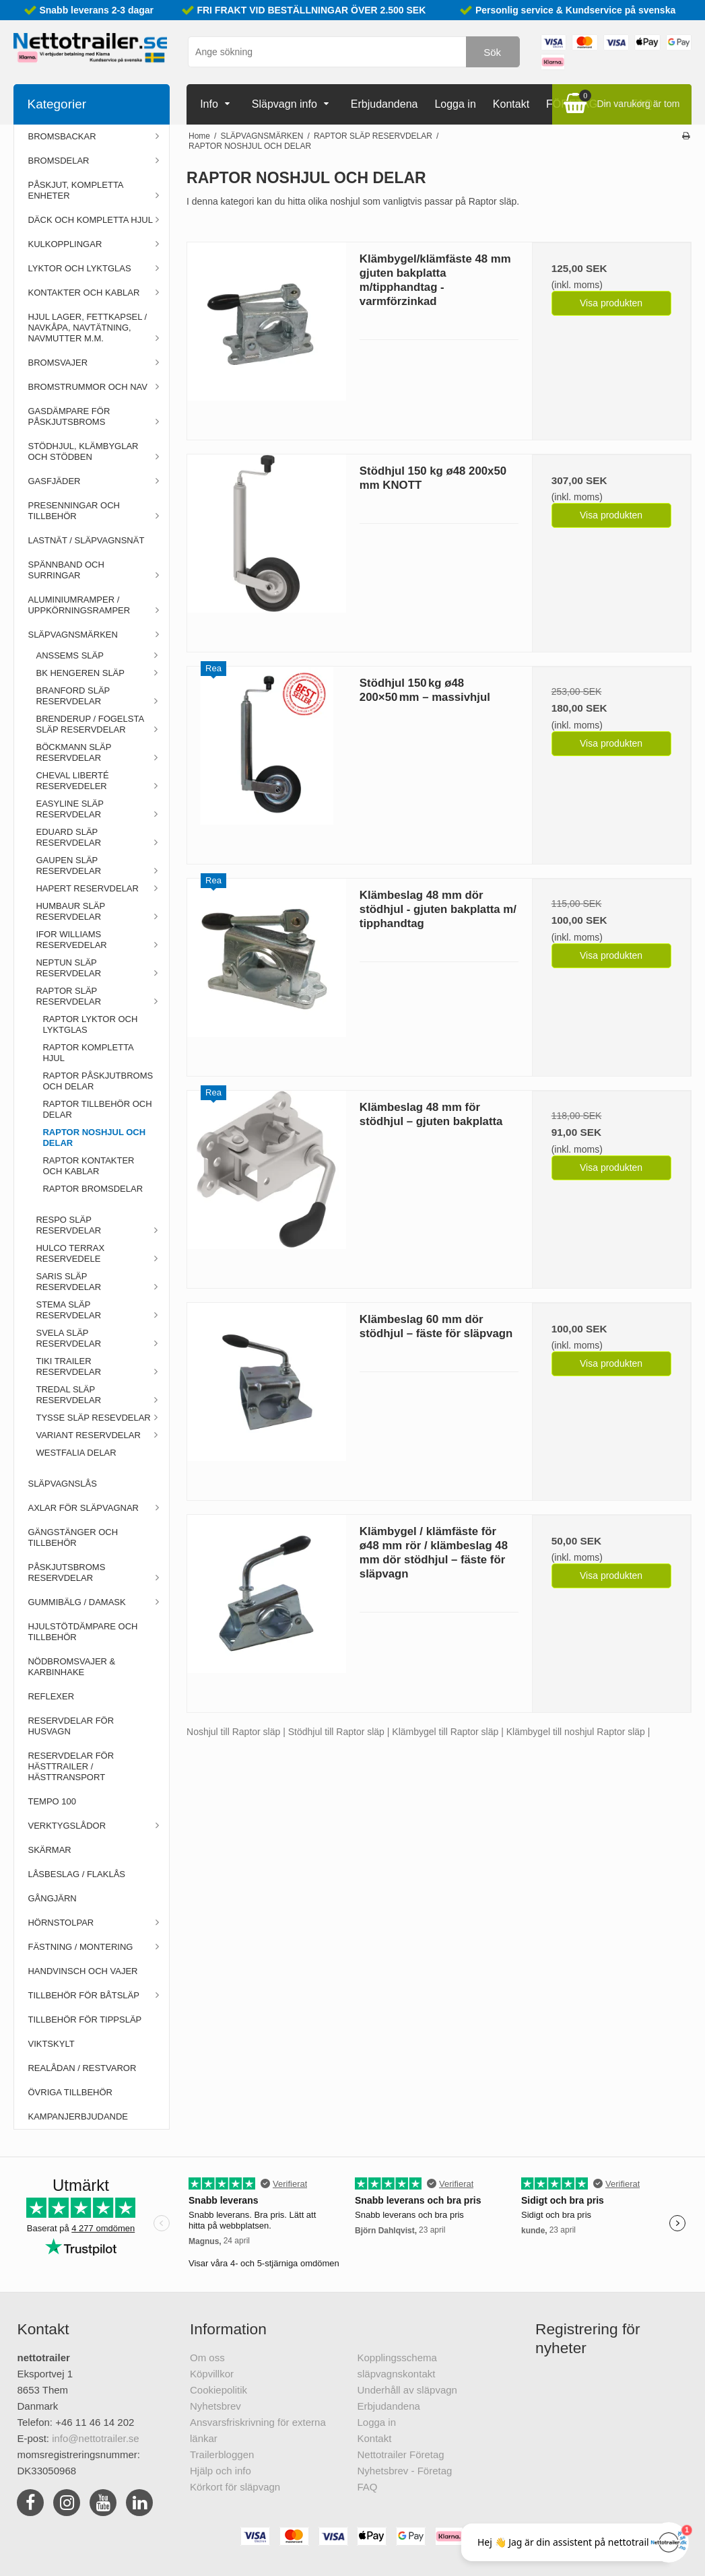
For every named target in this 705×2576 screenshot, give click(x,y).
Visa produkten (611, 303)
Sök (492, 52)
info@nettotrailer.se (95, 2438)
